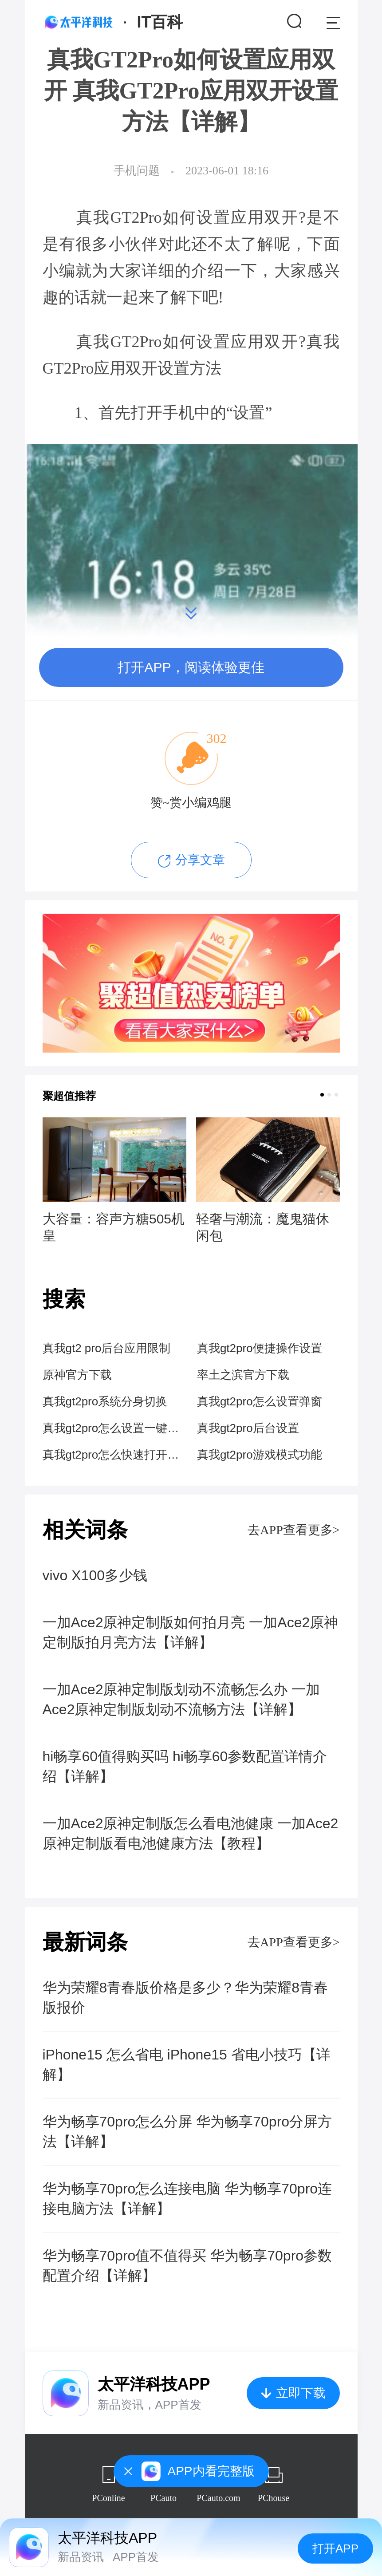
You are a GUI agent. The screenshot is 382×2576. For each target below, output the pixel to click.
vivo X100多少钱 (95, 1575)
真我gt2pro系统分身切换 (105, 1401)
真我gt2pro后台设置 (248, 1428)
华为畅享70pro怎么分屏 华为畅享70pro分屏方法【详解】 (187, 2132)
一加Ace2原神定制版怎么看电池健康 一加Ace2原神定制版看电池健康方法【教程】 (191, 1833)
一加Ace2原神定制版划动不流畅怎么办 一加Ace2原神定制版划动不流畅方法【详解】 (181, 1699)
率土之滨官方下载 (243, 1374)
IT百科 (160, 22)
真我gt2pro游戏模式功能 (259, 1454)
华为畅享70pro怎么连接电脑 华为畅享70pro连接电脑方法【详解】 (187, 2199)
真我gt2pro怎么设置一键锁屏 (114, 1428)
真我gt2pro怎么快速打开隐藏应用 (114, 1454)
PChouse (273, 2498)
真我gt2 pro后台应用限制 (107, 1348)
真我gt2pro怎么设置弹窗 (259, 1401)
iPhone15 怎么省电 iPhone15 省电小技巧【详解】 (187, 2065)
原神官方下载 (77, 1374)
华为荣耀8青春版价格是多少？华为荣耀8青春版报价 (185, 1998)
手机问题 (137, 170)
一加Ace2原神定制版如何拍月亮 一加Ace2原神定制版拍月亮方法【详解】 (191, 1632)
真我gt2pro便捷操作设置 (259, 1348)
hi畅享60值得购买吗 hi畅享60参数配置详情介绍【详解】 (185, 1766)
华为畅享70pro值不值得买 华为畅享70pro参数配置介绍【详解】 (187, 2266)
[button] (322, 1095)
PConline (108, 2498)
